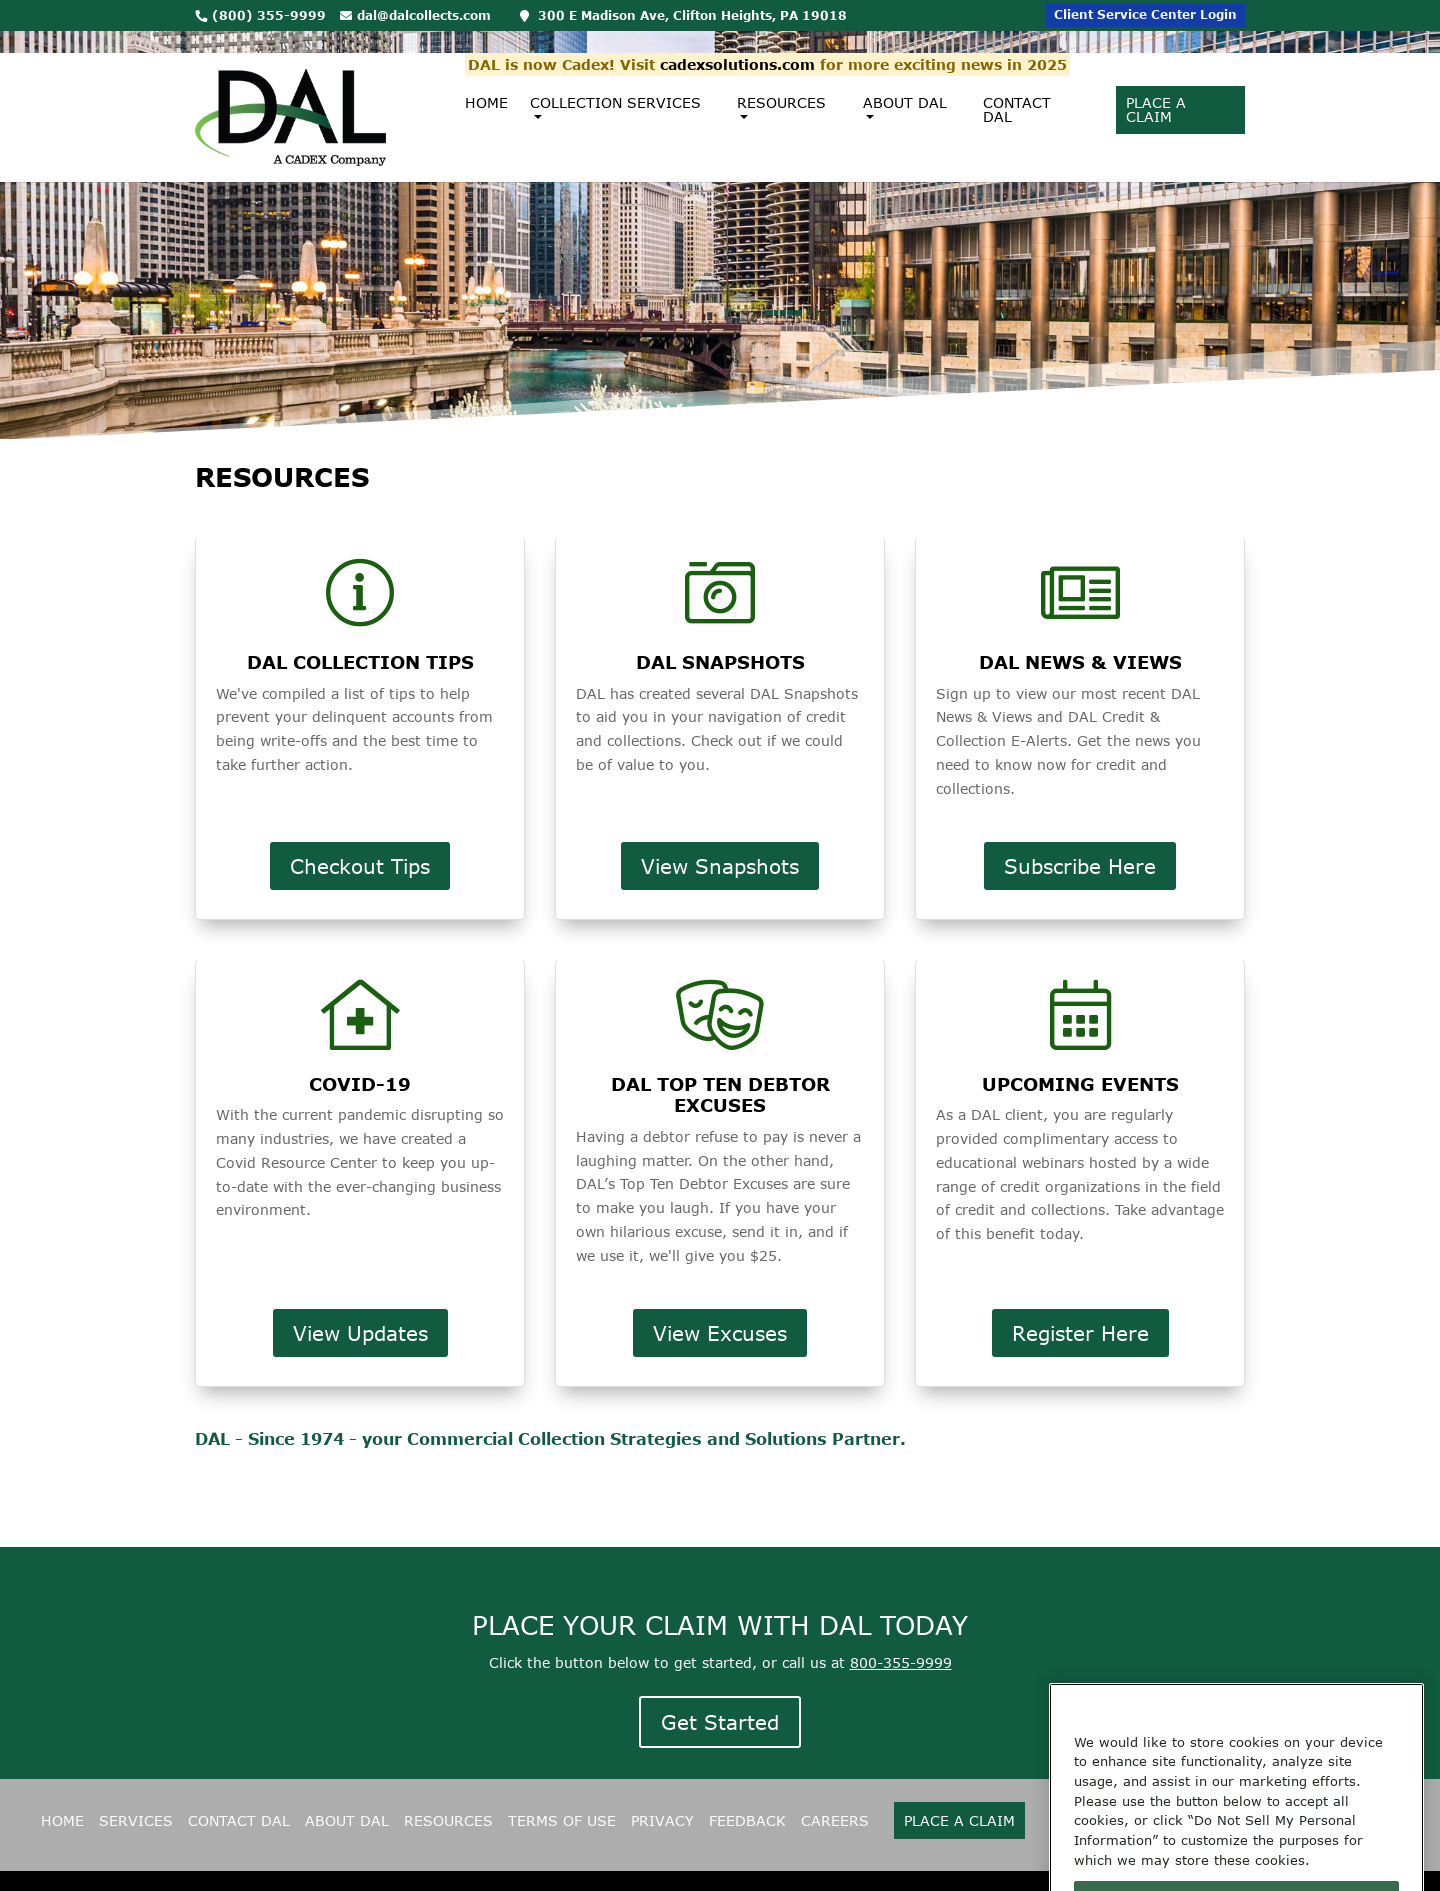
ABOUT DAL (347, 1820)
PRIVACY (662, 1820)
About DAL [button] (905, 87)
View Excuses (720, 1333)
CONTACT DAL (239, 1820)
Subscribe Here (1080, 866)
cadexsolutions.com (737, 42)
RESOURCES (448, 1820)
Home (486, 80)
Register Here (1080, 1333)
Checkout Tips (360, 866)
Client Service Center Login (1145, 14)
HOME (62, 1820)
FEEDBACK (747, 1820)
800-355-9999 (901, 1662)
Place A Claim (1156, 87)
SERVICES (136, 1820)
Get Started (720, 1722)
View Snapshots (720, 866)
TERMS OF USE (562, 1820)
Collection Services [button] (615, 87)
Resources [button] (781, 87)
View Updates (360, 1333)
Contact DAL (1017, 87)
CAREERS (835, 1820)
